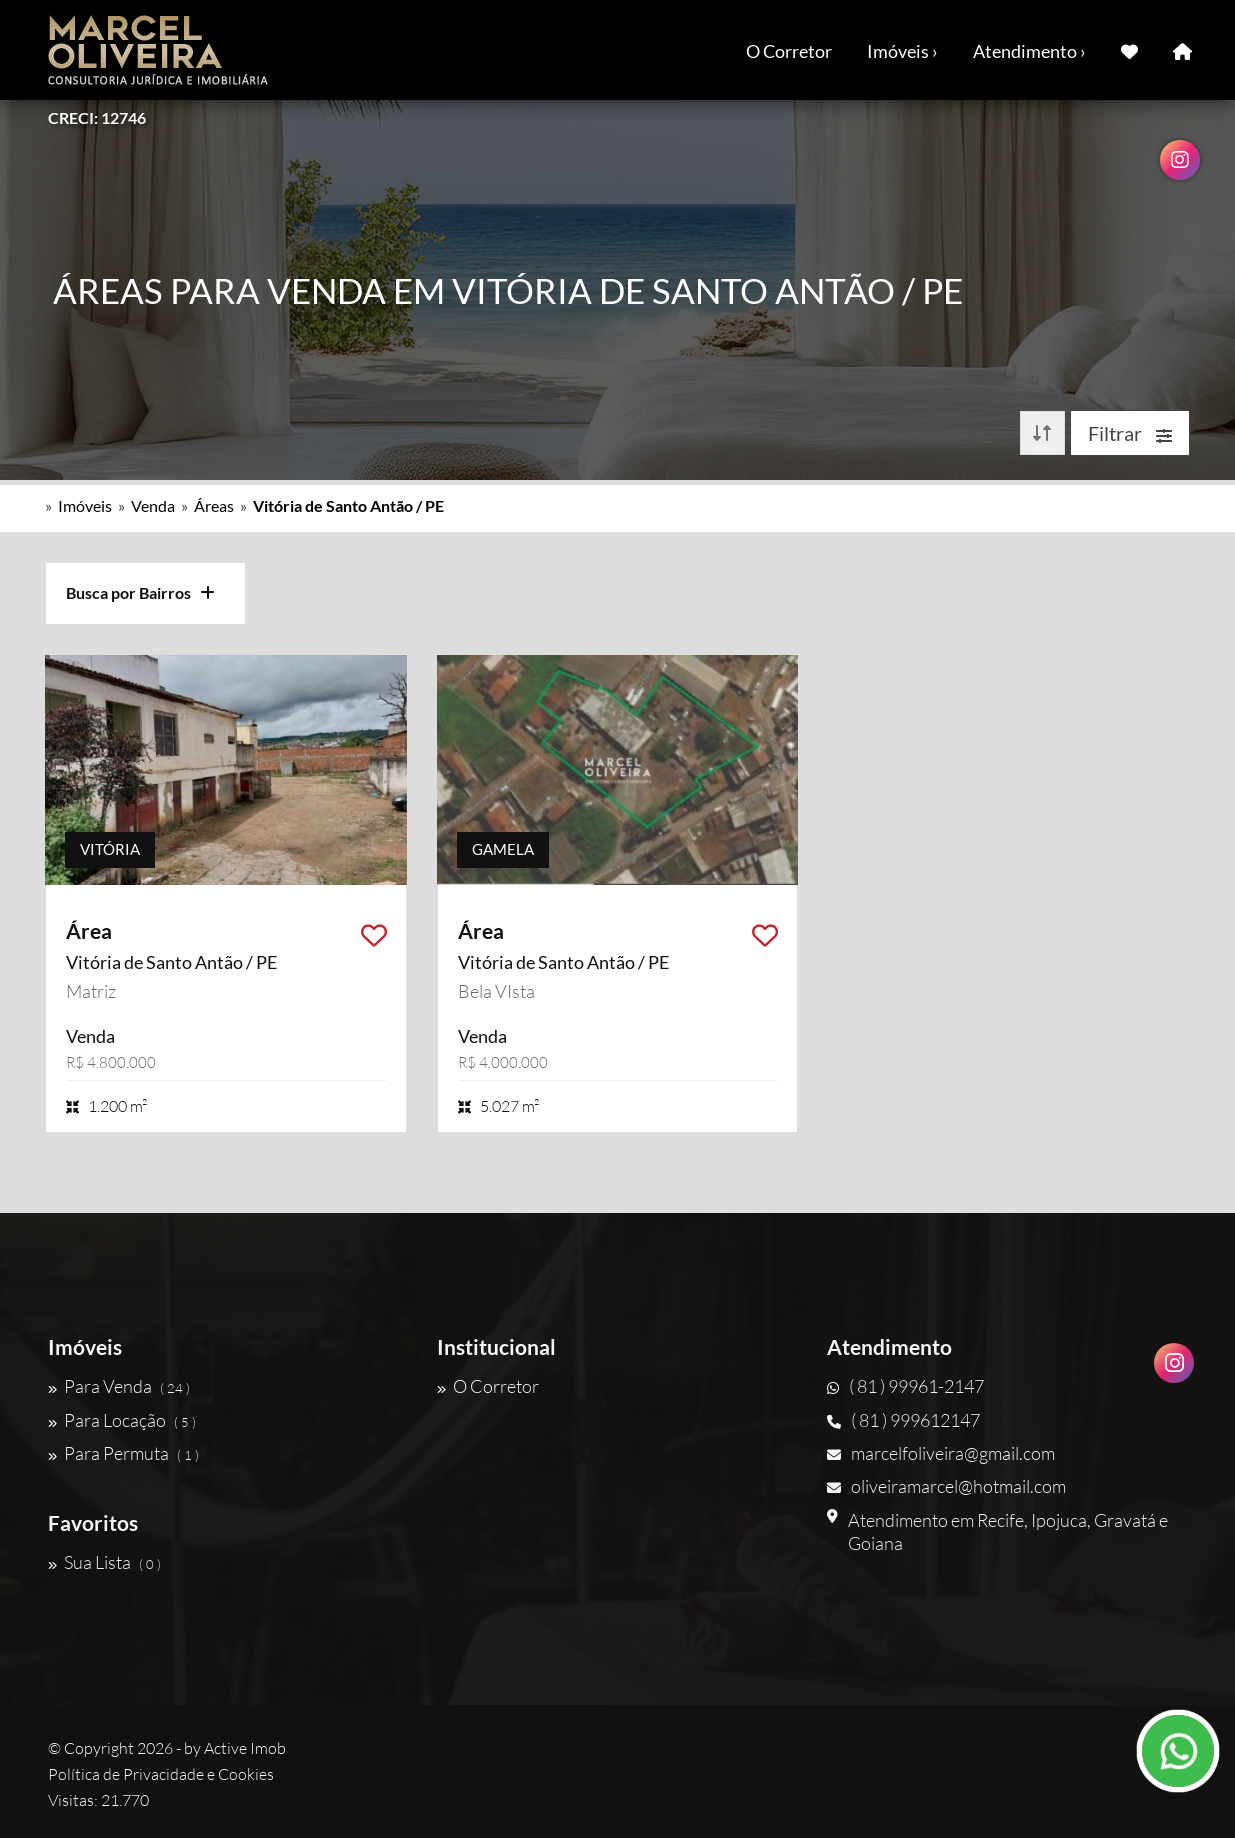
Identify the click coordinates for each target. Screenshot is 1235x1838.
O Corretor (789, 51)
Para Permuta (123, 1453)
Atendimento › (1029, 51)
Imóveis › (902, 51)
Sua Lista (104, 1562)
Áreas (214, 505)
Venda (153, 505)
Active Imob (245, 1748)
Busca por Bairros (140, 592)
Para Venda (119, 1386)
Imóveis (85, 505)
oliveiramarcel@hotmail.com (946, 1486)
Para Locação (122, 1420)
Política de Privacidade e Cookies (161, 1774)
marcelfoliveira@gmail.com (941, 1453)
